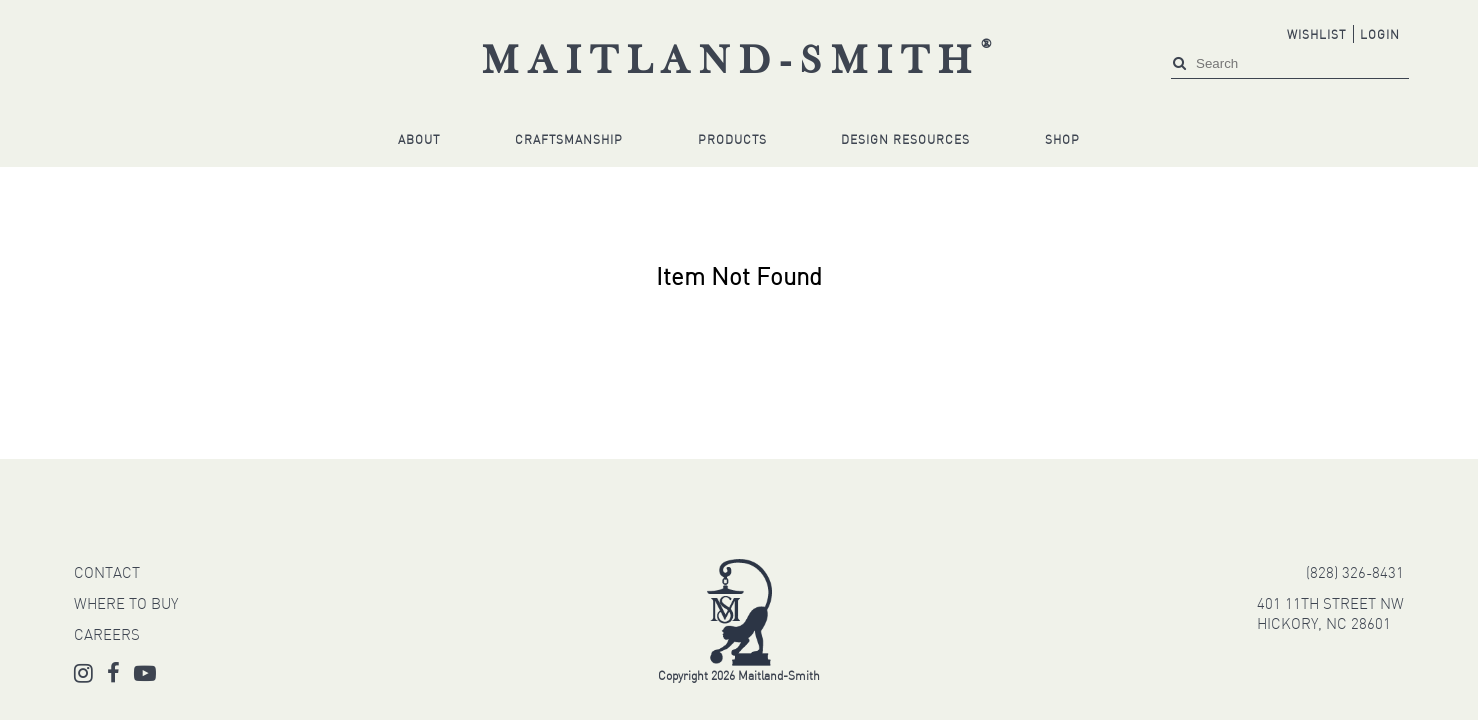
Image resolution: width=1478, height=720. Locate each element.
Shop (1062, 141)
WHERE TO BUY (126, 605)
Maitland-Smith (741, 63)
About (419, 141)
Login (1380, 36)
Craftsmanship (569, 141)
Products (732, 141)
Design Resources (905, 141)
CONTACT (107, 574)
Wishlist (1316, 36)
